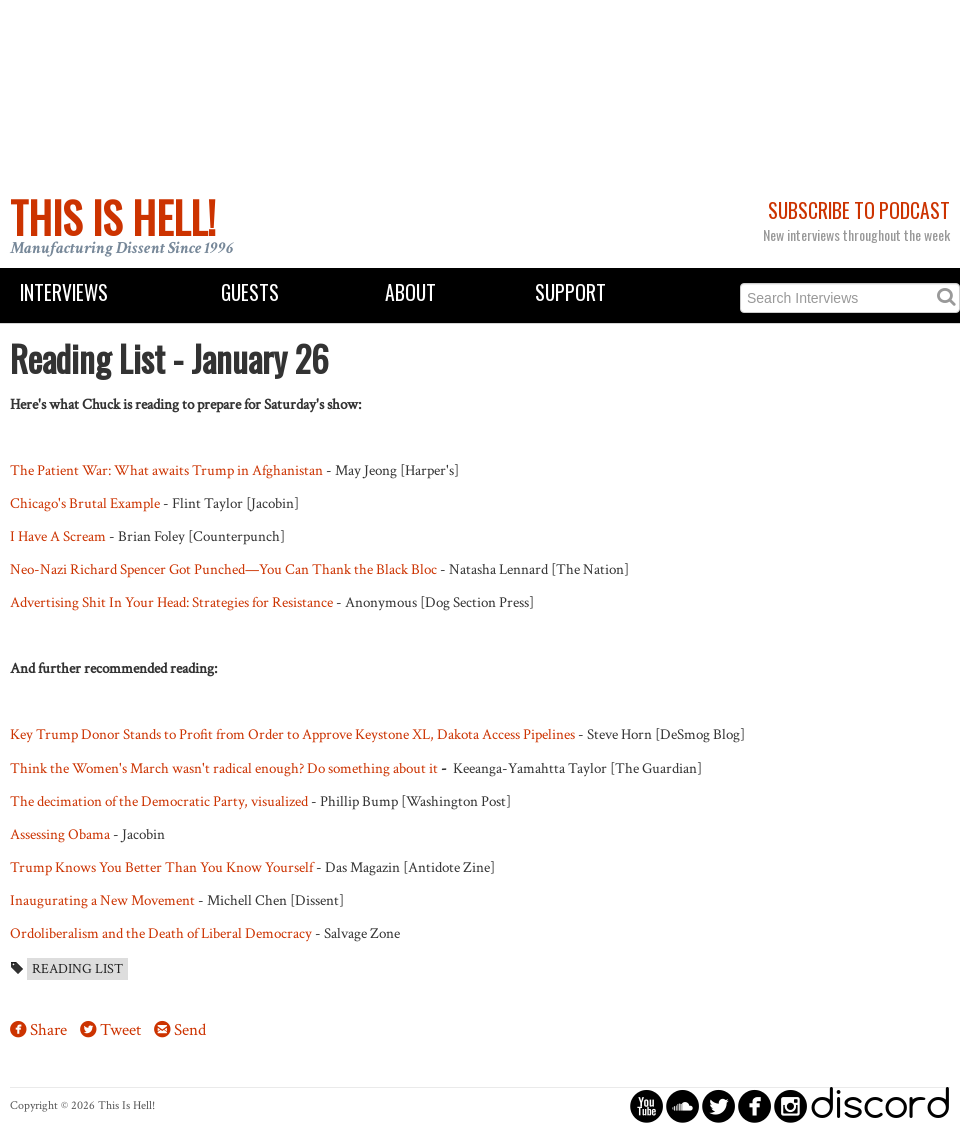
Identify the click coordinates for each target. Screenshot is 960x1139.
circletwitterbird (718, 1105)
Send (190, 1030)
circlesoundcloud (682, 1105)
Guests (250, 292)
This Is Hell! (113, 217)
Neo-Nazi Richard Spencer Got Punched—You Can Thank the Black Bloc (223, 569)
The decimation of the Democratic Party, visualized (159, 801)
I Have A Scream (58, 536)
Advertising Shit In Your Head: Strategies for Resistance (171, 602)
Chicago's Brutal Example (85, 503)
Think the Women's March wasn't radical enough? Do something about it (224, 768)
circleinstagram (790, 1105)
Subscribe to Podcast (859, 210)
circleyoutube (646, 1105)
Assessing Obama (60, 834)
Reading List (77, 969)
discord (880, 1105)
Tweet (120, 1030)
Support (570, 292)
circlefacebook (754, 1105)
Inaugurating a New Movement (102, 900)
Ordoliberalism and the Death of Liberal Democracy (161, 933)
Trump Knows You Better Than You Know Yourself (161, 867)
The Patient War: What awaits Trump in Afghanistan (166, 470)
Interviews (64, 292)
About (410, 292)
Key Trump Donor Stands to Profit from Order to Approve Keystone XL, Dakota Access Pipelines (292, 734)
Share (48, 1030)
